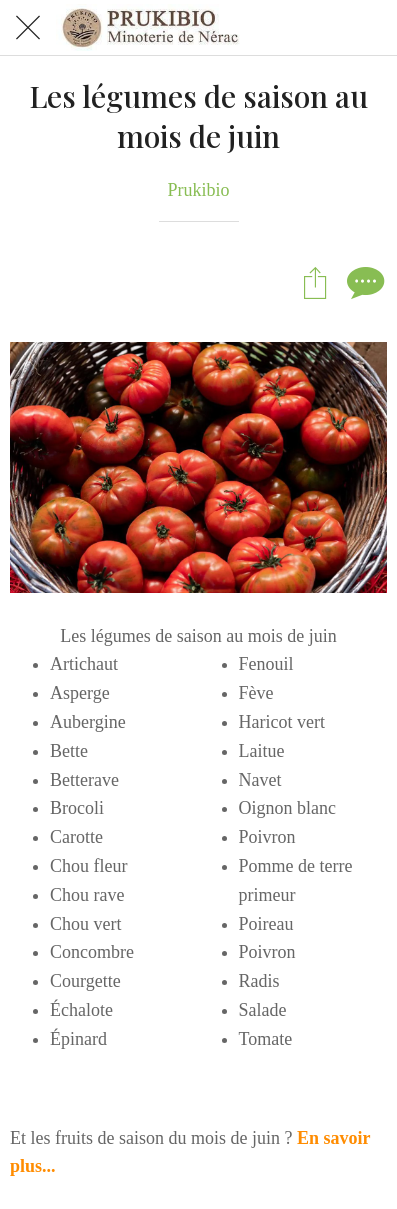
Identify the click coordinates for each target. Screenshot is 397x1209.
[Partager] (315, 282)
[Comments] (363, 282)
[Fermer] (28, 28)
